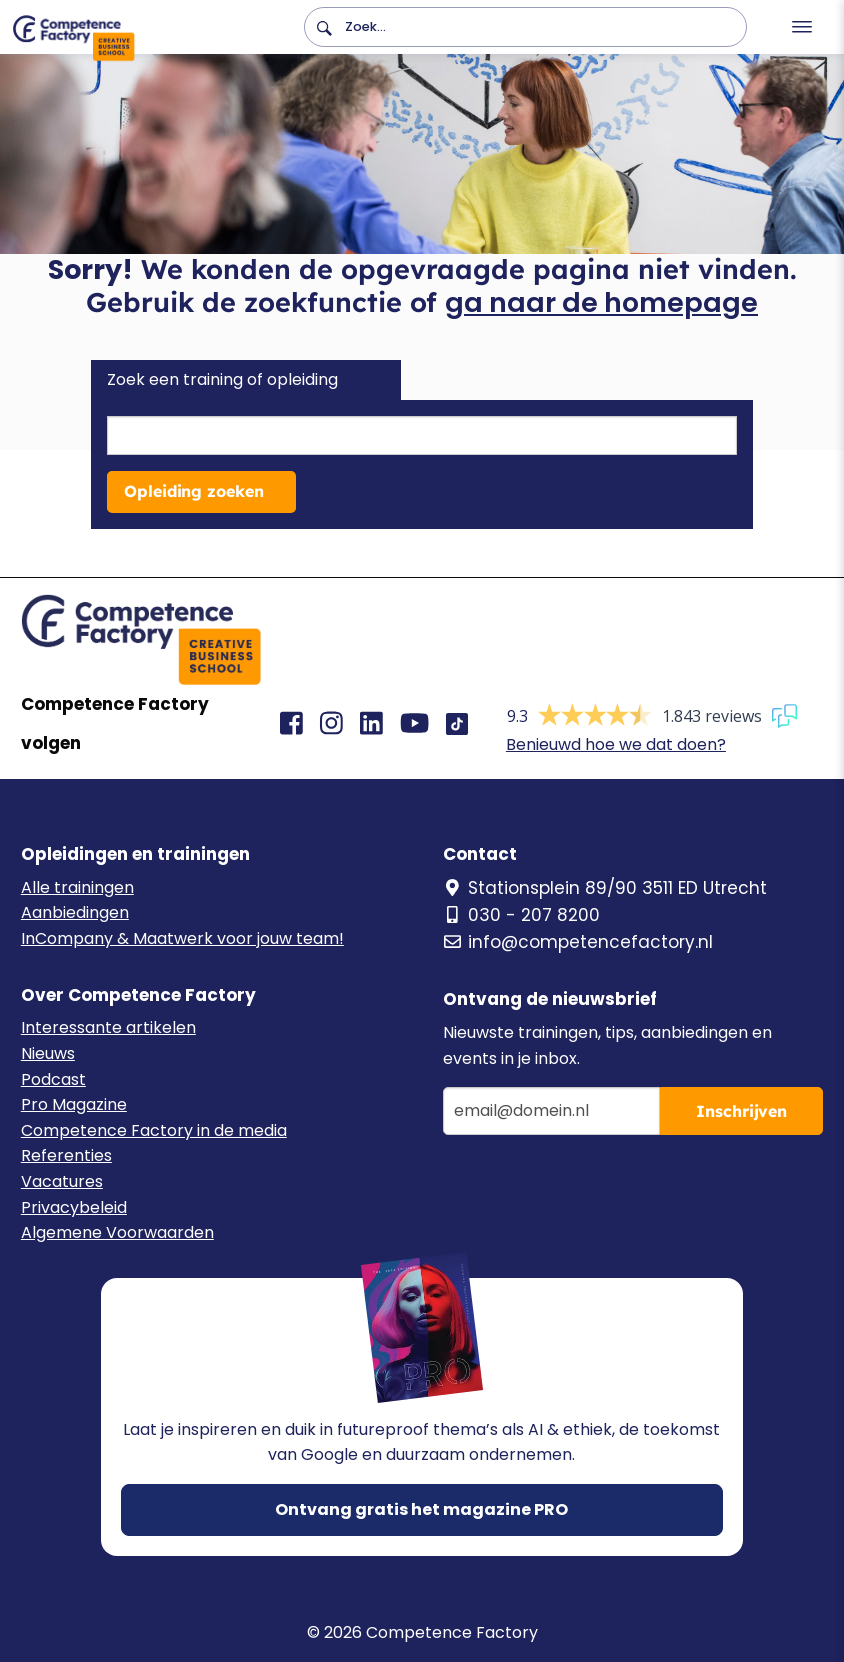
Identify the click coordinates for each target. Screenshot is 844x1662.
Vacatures (62, 1181)
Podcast (53, 1079)
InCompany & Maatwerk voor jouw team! (182, 938)
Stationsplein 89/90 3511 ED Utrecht (605, 888)
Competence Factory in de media (154, 1130)
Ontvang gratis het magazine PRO (421, 1509)
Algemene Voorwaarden (117, 1232)
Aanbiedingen (75, 912)
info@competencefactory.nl (578, 942)
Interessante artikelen (108, 1027)
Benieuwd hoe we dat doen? (616, 744)
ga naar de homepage (601, 302)
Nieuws (48, 1053)
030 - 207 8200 (521, 915)
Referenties (66, 1155)
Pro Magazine (74, 1104)
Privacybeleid (74, 1207)
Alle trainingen (77, 887)
